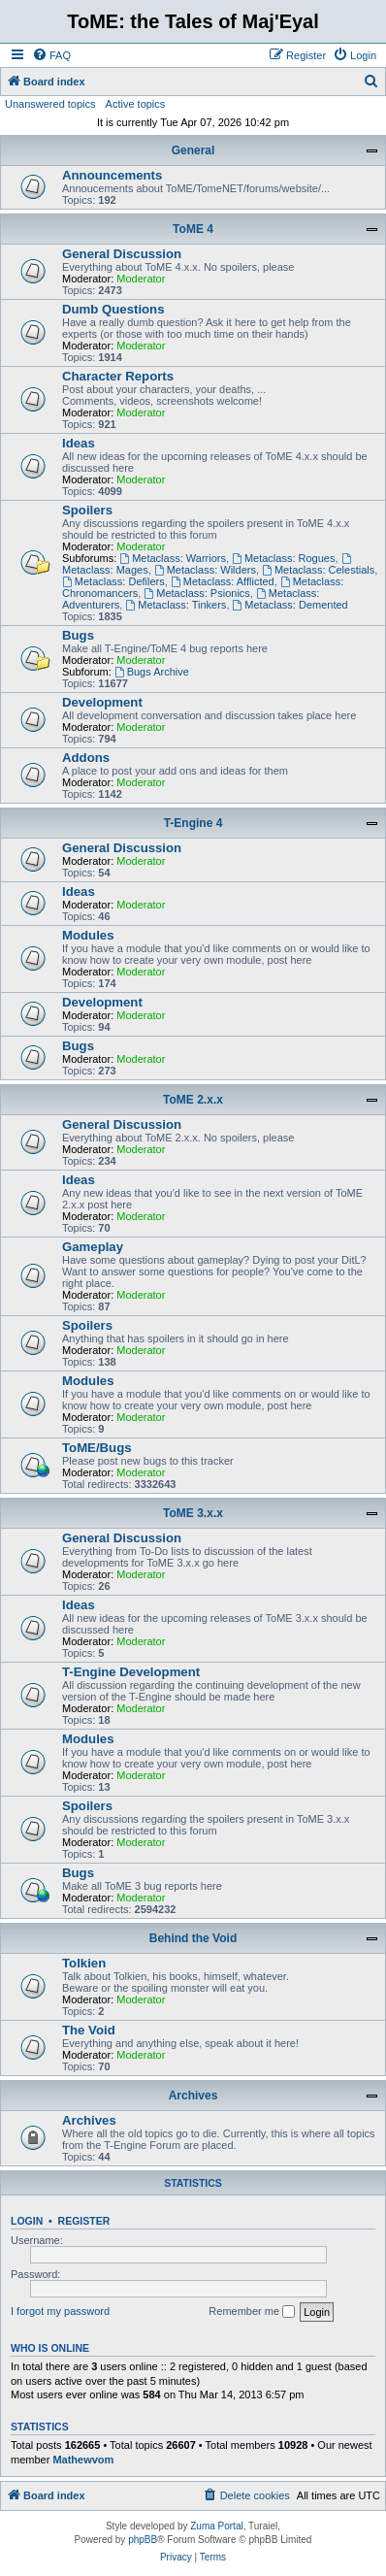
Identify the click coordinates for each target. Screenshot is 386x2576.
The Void (88, 2030)
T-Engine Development (131, 1672)
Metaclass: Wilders (205, 570)
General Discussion (121, 254)
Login (27, 2221)
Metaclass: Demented (290, 605)
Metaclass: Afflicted (222, 581)
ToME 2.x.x (193, 1099)
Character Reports (118, 376)
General (193, 150)
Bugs (78, 635)
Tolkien (84, 1963)
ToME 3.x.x (193, 1513)
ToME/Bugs (97, 1447)
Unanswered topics (50, 104)
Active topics (136, 104)
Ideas (78, 443)
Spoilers (87, 510)
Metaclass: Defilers (113, 581)
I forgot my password (60, 2311)
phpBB (142, 2539)
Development (102, 702)
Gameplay (92, 1246)
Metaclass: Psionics (196, 593)
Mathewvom (82, 2459)
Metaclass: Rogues (283, 558)
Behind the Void (193, 1938)
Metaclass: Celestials (318, 570)
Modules (87, 935)
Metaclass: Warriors (172, 558)
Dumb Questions (113, 309)
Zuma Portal (216, 2526)
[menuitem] (51, 55)
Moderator (140, 278)
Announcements (112, 175)
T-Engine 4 (193, 823)
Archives (193, 2095)
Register (84, 2221)
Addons (86, 757)
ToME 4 (193, 229)
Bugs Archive (151, 671)
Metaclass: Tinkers (175, 605)
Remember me (252, 2312)
